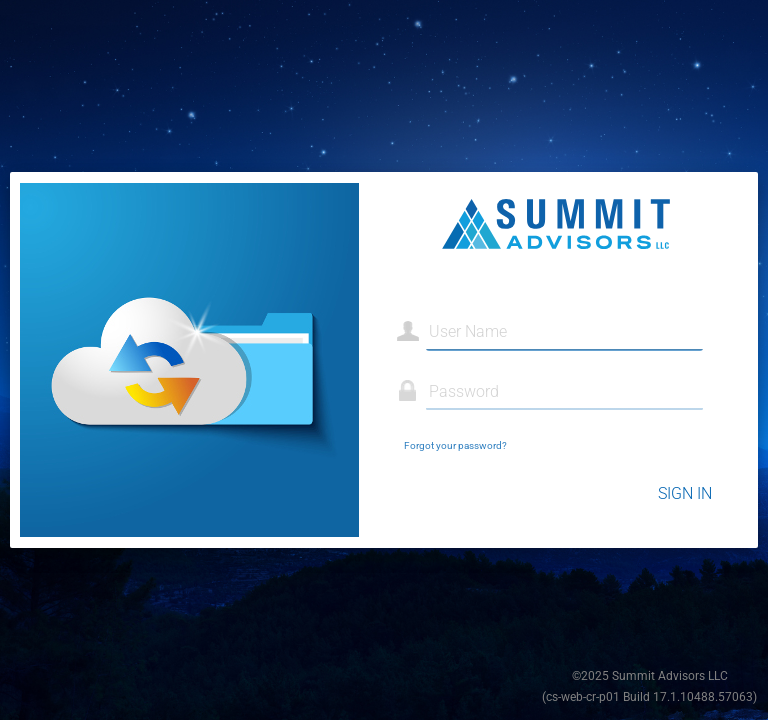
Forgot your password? (455, 445)
